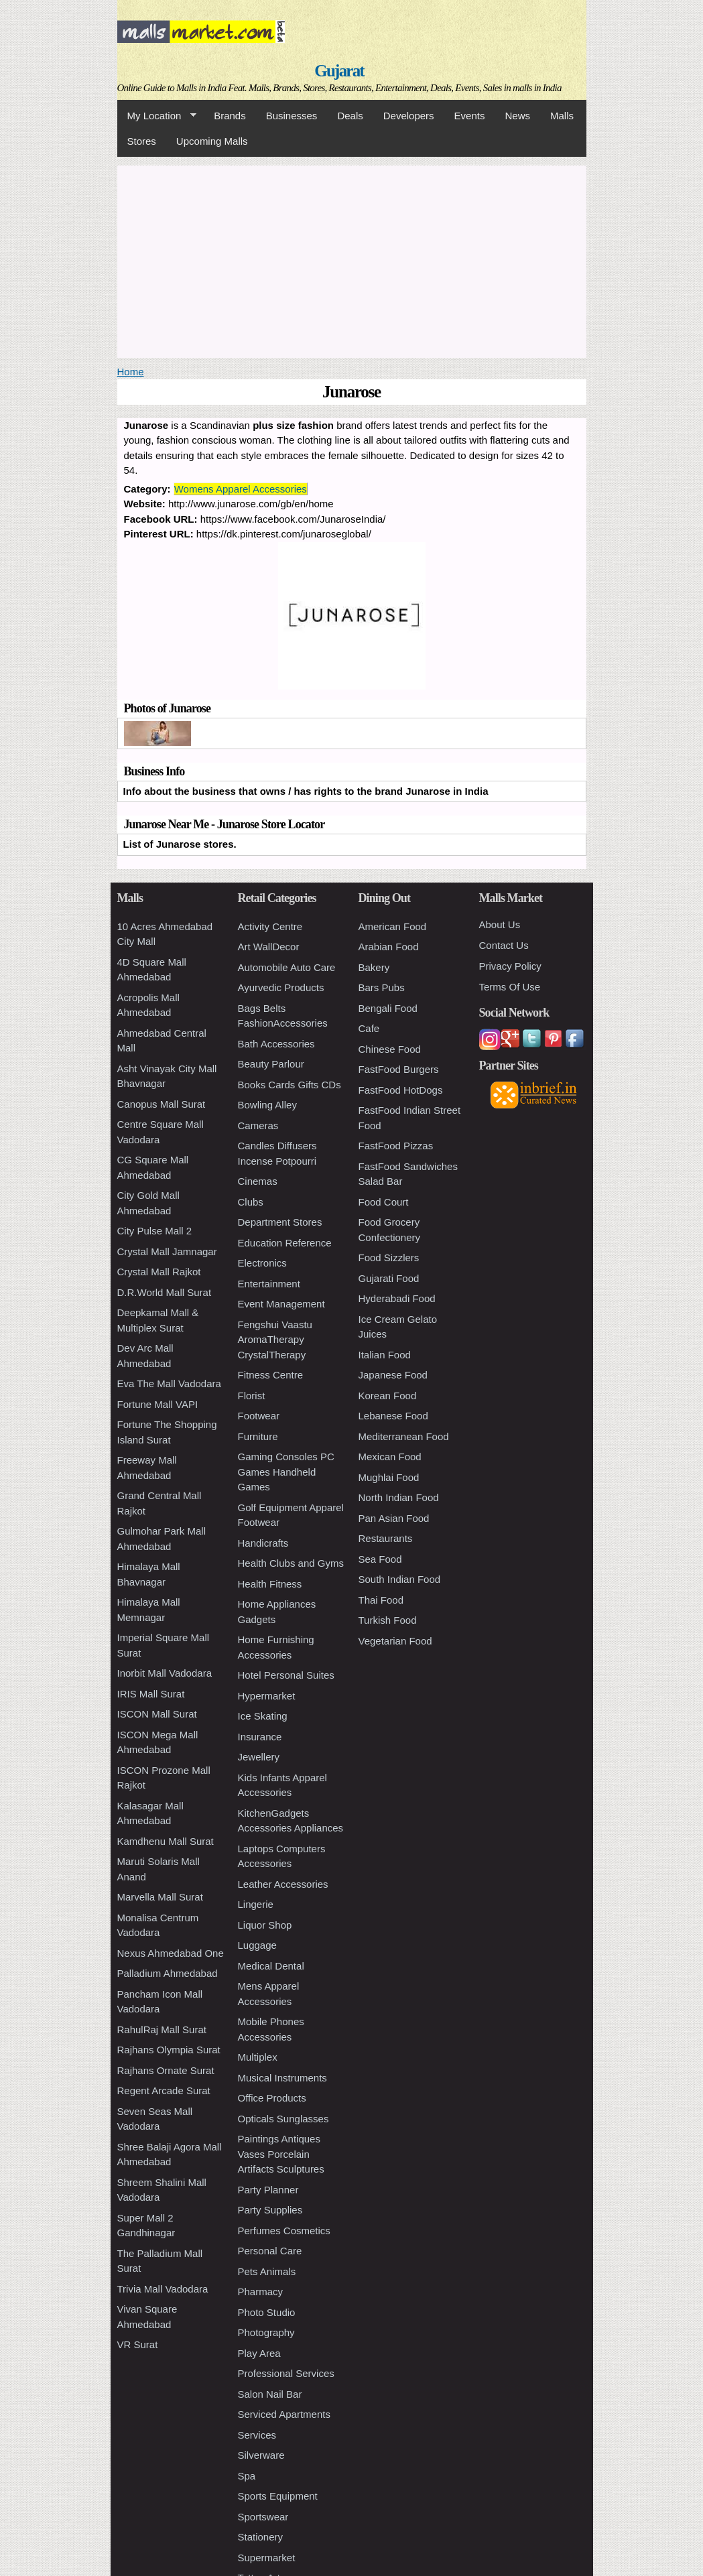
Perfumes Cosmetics (284, 2230)
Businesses (292, 115)
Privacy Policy (510, 966)
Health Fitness (270, 1584)
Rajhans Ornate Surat (165, 2070)
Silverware (261, 2455)
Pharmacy (260, 2291)
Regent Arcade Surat (163, 2090)
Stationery (260, 2536)
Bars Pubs (382, 987)
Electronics (262, 1263)
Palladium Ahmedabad (167, 1973)
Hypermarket (267, 1695)
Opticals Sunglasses (283, 2118)
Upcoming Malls (212, 141)
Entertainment (269, 1283)
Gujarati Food (389, 1278)
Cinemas (257, 1181)
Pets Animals (267, 2271)
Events (469, 115)
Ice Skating (262, 1716)
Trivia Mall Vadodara (162, 2289)
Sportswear (263, 2516)
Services (257, 2435)
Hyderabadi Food (397, 1298)
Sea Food (380, 1559)
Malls (562, 115)
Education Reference (285, 1242)
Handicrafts (263, 1543)
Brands (230, 115)
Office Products (272, 2098)
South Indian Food (400, 1579)
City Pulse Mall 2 (154, 1230)
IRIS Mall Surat (151, 1693)
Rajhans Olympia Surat (168, 2049)
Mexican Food (390, 1456)
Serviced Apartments (284, 2414)
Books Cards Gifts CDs (289, 1084)
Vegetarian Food (395, 1641)
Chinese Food (390, 1049)
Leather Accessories (283, 1884)
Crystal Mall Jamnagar (167, 1251)
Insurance (260, 1736)
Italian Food (385, 1354)
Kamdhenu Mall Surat (165, 1841)
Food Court (384, 1202)
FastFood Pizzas (396, 1145)
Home (130, 371)
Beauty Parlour (271, 1064)
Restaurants (386, 1538)
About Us (500, 924)
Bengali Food (388, 1008)
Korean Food (388, 1395)
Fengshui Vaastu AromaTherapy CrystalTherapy (275, 1339)
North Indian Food (399, 1497)
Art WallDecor (269, 946)
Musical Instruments (282, 2077)
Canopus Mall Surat (161, 1104)
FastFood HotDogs (401, 1090)
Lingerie (255, 1904)
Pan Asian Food (394, 1518)
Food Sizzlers (389, 1257)
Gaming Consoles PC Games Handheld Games (286, 1471)
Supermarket (267, 2557)
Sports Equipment (278, 2496)
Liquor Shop (265, 1925)
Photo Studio (267, 2312)
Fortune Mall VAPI (157, 1404)
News (517, 115)
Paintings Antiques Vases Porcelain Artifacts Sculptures (281, 2154)
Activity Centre (270, 926)
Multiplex (257, 2057)
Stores (141, 141)
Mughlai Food (389, 1477)
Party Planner (268, 2189)
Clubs (250, 1202)
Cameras (258, 1125)
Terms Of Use (510, 986)
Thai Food (381, 1600)
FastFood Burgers (399, 1069)
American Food (393, 926)
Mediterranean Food (404, 1436)
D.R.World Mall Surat (164, 1292)
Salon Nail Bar (270, 2394)
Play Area (259, 2353)
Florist (251, 1395)
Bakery (374, 967)
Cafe (369, 1028)
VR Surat (137, 2344)
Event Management (281, 1303)
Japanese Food (393, 1374)
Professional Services (286, 2373)
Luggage (257, 1945)
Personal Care (270, 2250)
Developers (408, 115)
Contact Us (504, 945)
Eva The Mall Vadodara (169, 1383)
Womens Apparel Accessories (240, 489)
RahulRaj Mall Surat (161, 2029)
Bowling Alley (267, 1104)
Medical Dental (271, 1966)
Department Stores (280, 1222)
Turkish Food (388, 1620)
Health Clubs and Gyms (291, 1563)
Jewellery (259, 1756)
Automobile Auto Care (287, 967)
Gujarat (339, 71)
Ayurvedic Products (281, 987)
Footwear (259, 1415)
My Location (156, 116)
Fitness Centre (271, 1374)
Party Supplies (270, 2209)
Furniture (258, 1436)
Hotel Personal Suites (286, 1675)
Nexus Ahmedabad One (170, 1953)
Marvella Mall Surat (160, 1897)
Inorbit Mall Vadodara (164, 1673)
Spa (247, 2476)
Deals (350, 115)
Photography (266, 2332)
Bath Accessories (276, 1043)
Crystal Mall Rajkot (159, 1271)
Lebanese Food (393, 1415)
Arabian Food (389, 946)
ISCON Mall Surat (157, 1714)
